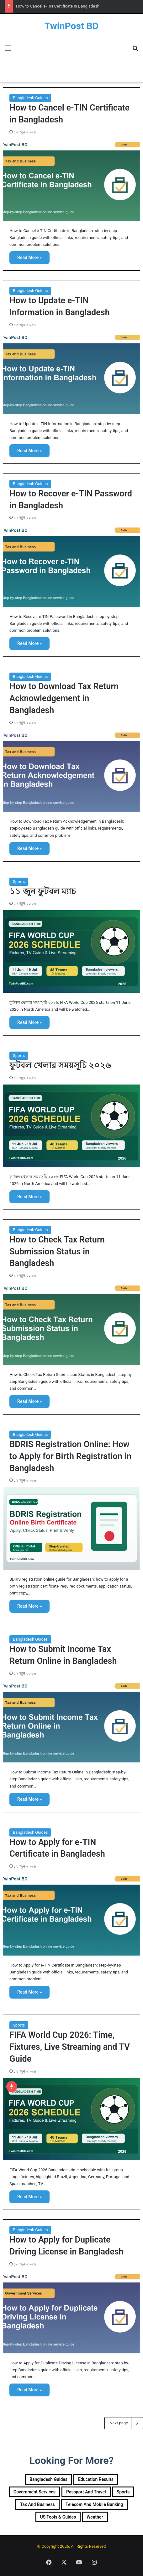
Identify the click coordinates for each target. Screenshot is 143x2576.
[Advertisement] (71, 56)
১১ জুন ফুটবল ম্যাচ (42, 891)
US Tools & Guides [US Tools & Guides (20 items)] (58, 2516)
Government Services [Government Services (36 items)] (34, 2491)
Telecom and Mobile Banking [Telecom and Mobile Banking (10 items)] (94, 2504)
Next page (123, 2423)
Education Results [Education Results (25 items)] (96, 2479)
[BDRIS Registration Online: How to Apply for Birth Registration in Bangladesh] (71, 1528)
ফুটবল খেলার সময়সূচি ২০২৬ (60, 1065)
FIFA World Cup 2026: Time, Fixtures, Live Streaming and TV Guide (69, 2047)
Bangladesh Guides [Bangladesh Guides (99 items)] (48, 2479)
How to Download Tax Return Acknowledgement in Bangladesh (64, 698)
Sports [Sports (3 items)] (123, 2491)
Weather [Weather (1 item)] (95, 2516)
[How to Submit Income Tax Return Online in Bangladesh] (71, 1721)
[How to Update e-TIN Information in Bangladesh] (71, 373)
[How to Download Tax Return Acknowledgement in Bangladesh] (71, 770)
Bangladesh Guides (30, 97)
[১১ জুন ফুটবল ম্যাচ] (71, 951)
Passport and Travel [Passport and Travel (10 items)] (86, 2491)
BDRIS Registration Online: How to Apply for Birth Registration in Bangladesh (70, 1456)
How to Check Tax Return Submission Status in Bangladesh (57, 1252)
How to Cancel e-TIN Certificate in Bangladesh (57, 6)
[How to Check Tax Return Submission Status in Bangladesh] (71, 1323)
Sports (19, 881)
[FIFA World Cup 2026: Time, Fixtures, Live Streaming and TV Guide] (71, 2119)
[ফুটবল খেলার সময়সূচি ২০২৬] (71, 1126)
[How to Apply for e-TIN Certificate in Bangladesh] (71, 1914)
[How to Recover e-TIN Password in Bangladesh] (71, 565)
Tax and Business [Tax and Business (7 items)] (37, 2504)
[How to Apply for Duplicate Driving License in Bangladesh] (71, 2312)
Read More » (29, 257)
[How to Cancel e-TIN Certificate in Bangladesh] (71, 180)
